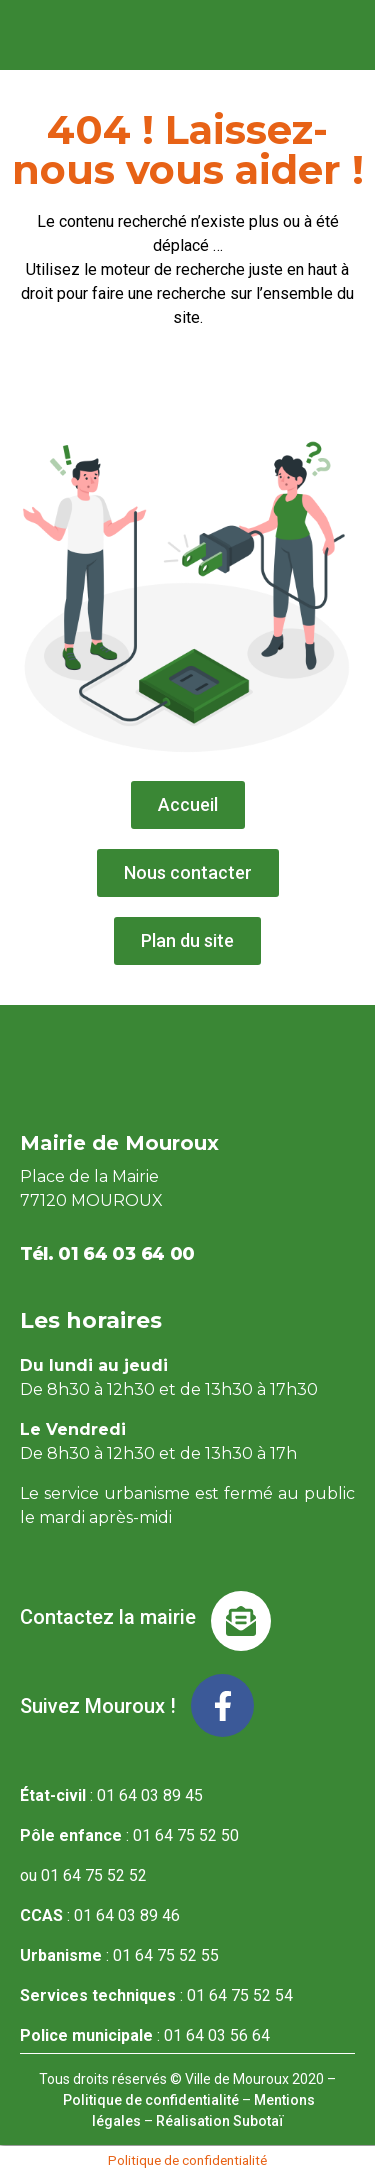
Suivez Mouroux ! (98, 1706)
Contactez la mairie (108, 1617)
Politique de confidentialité (151, 2100)
